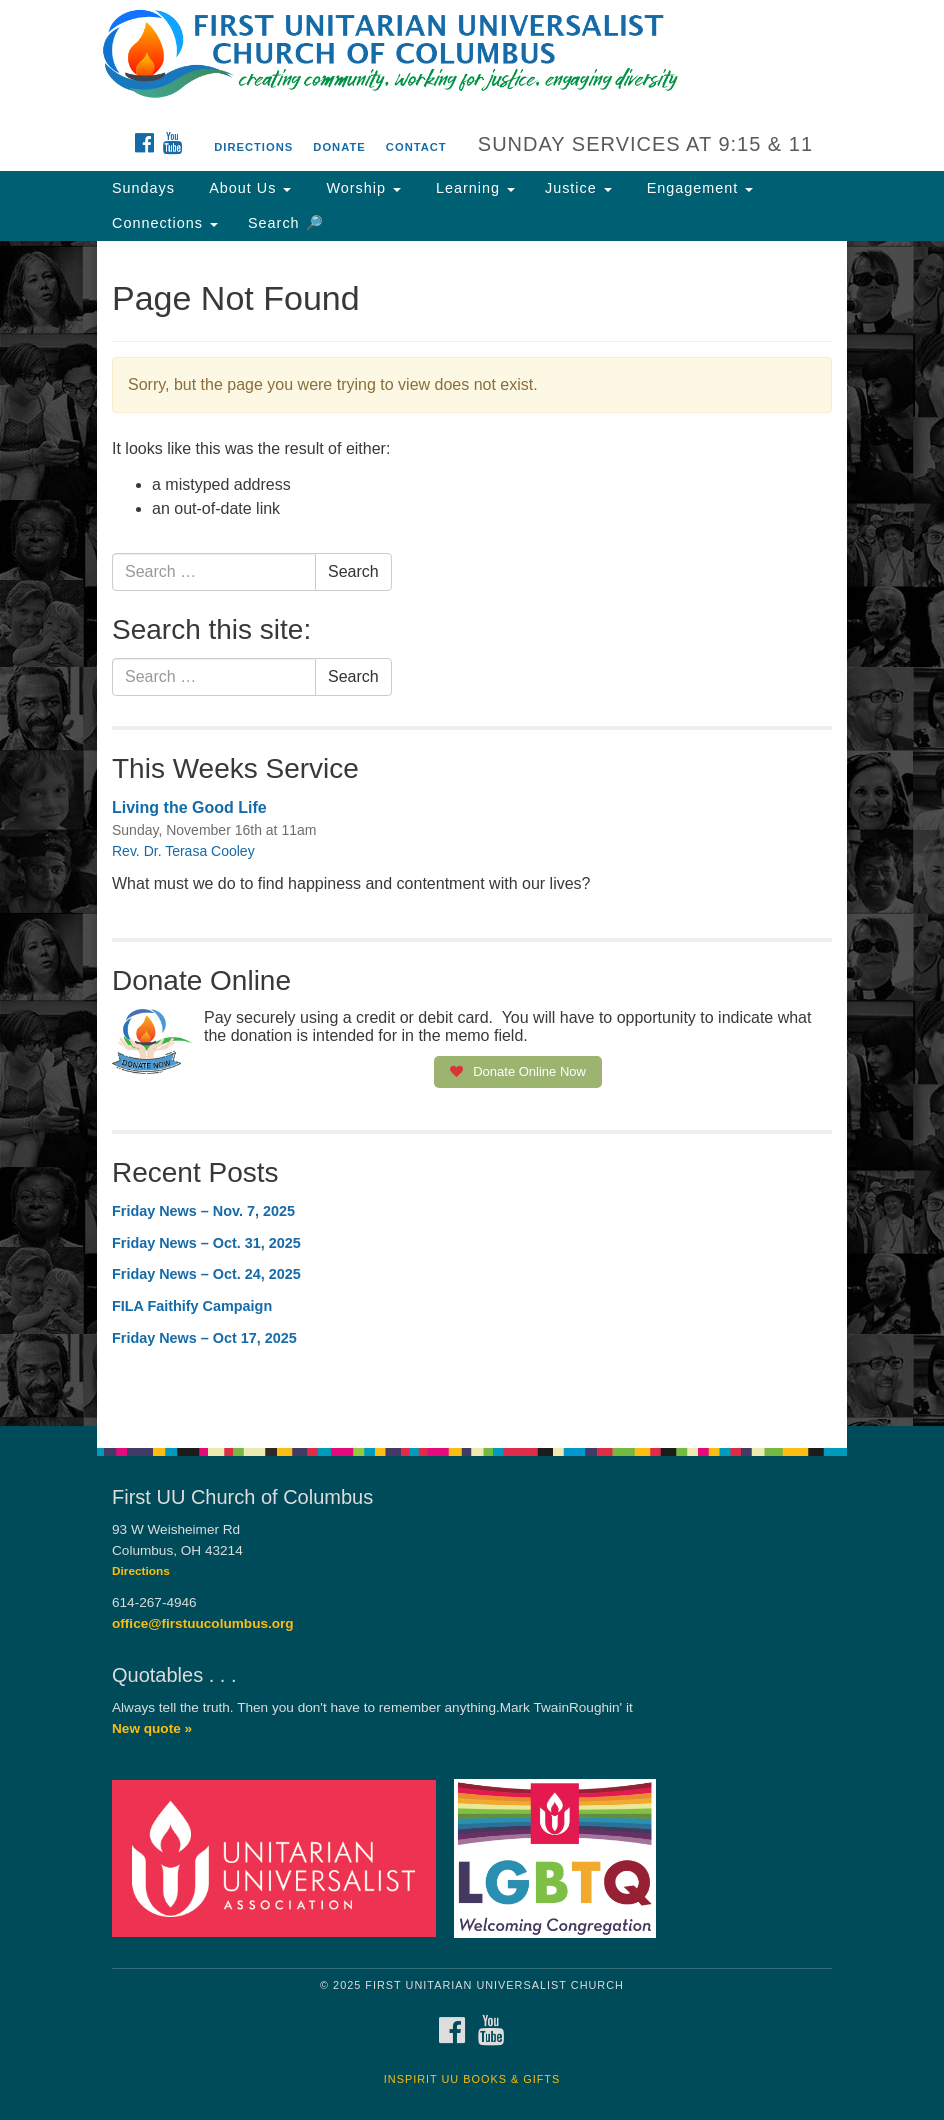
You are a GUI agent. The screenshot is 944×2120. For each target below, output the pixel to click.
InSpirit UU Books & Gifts (472, 2079)
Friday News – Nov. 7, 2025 (203, 1211)
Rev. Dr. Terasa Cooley (183, 851)
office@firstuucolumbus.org (203, 1623)
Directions (253, 147)
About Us (248, 188)
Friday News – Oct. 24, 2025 (206, 1274)
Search (353, 571)
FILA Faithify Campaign (192, 1306)
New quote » (152, 1728)
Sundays (143, 188)
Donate (339, 147)
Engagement (698, 188)
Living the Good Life (189, 807)
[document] (472, 833)
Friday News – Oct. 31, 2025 (206, 1243)
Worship (361, 188)
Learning (473, 188)
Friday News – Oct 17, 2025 (204, 1338)
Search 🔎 (286, 223)
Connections (165, 223)
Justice (578, 188)
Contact (416, 147)
